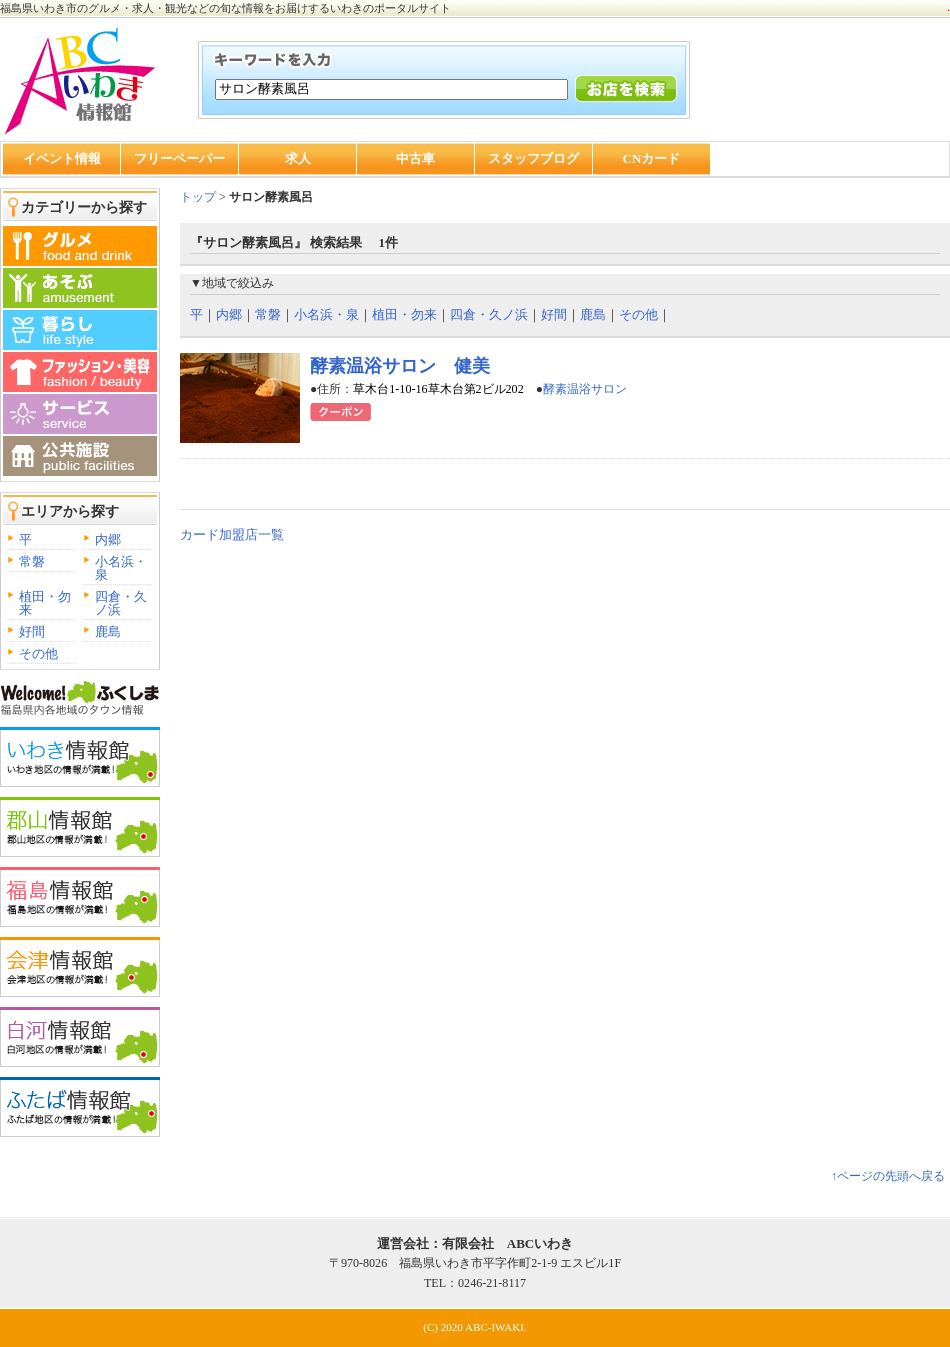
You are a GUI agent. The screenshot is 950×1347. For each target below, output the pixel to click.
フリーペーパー (179, 158)
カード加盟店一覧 (232, 534)
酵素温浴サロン (585, 389)
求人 (298, 158)
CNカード (652, 158)
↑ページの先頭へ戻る (888, 1176)
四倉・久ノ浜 (121, 603)
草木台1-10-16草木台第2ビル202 (438, 389)
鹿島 (108, 631)
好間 (32, 631)
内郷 (108, 539)
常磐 (32, 561)
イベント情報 (62, 158)
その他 (38, 653)
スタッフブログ (533, 158)
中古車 (415, 158)
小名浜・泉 (121, 568)
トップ (198, 197)
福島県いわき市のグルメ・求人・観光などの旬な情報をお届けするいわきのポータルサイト (225, 8)
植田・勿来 (45, 603)
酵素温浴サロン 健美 (400, 366)
